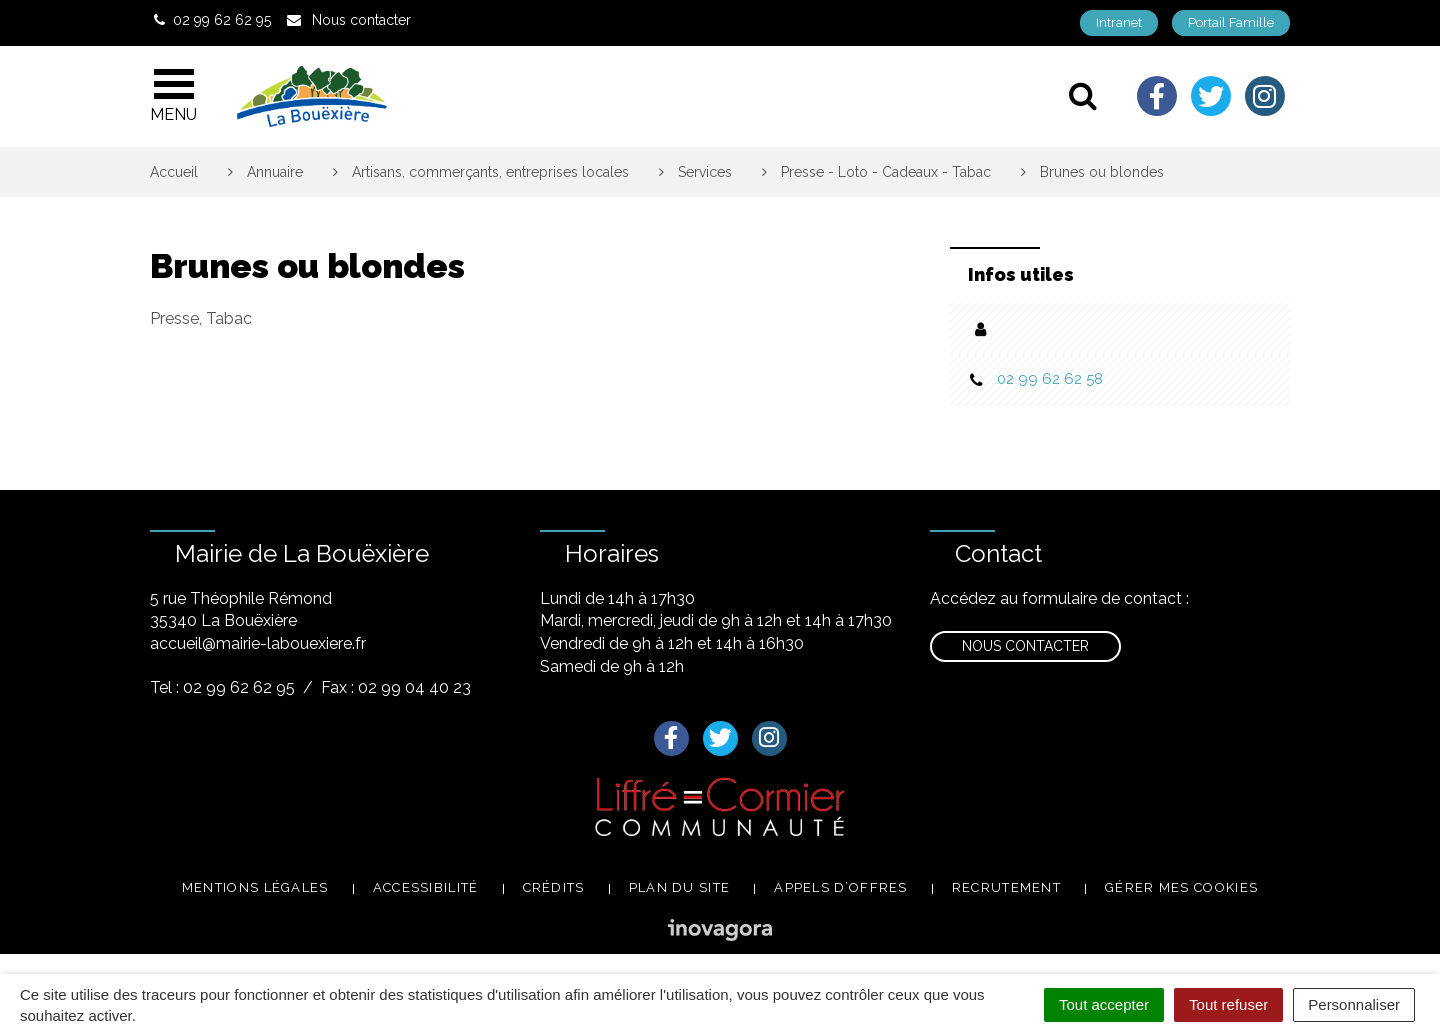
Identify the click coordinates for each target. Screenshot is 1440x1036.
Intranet (1119, 22)
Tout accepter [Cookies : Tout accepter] (1104, 1004)
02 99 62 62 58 (1050, 379)
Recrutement (1006, 887)
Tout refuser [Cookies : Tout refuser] (1228, 1004)
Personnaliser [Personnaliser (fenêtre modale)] (1354, 1004)
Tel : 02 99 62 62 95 (222, 687)
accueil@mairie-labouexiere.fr (258, 643)
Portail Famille (1231, 22)
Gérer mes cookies (1181, 887)
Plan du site (680, 887)
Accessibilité (426, 887)
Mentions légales (255, 887)
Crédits (554, 887)
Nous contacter (1025, 646)
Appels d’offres (841, 887)
